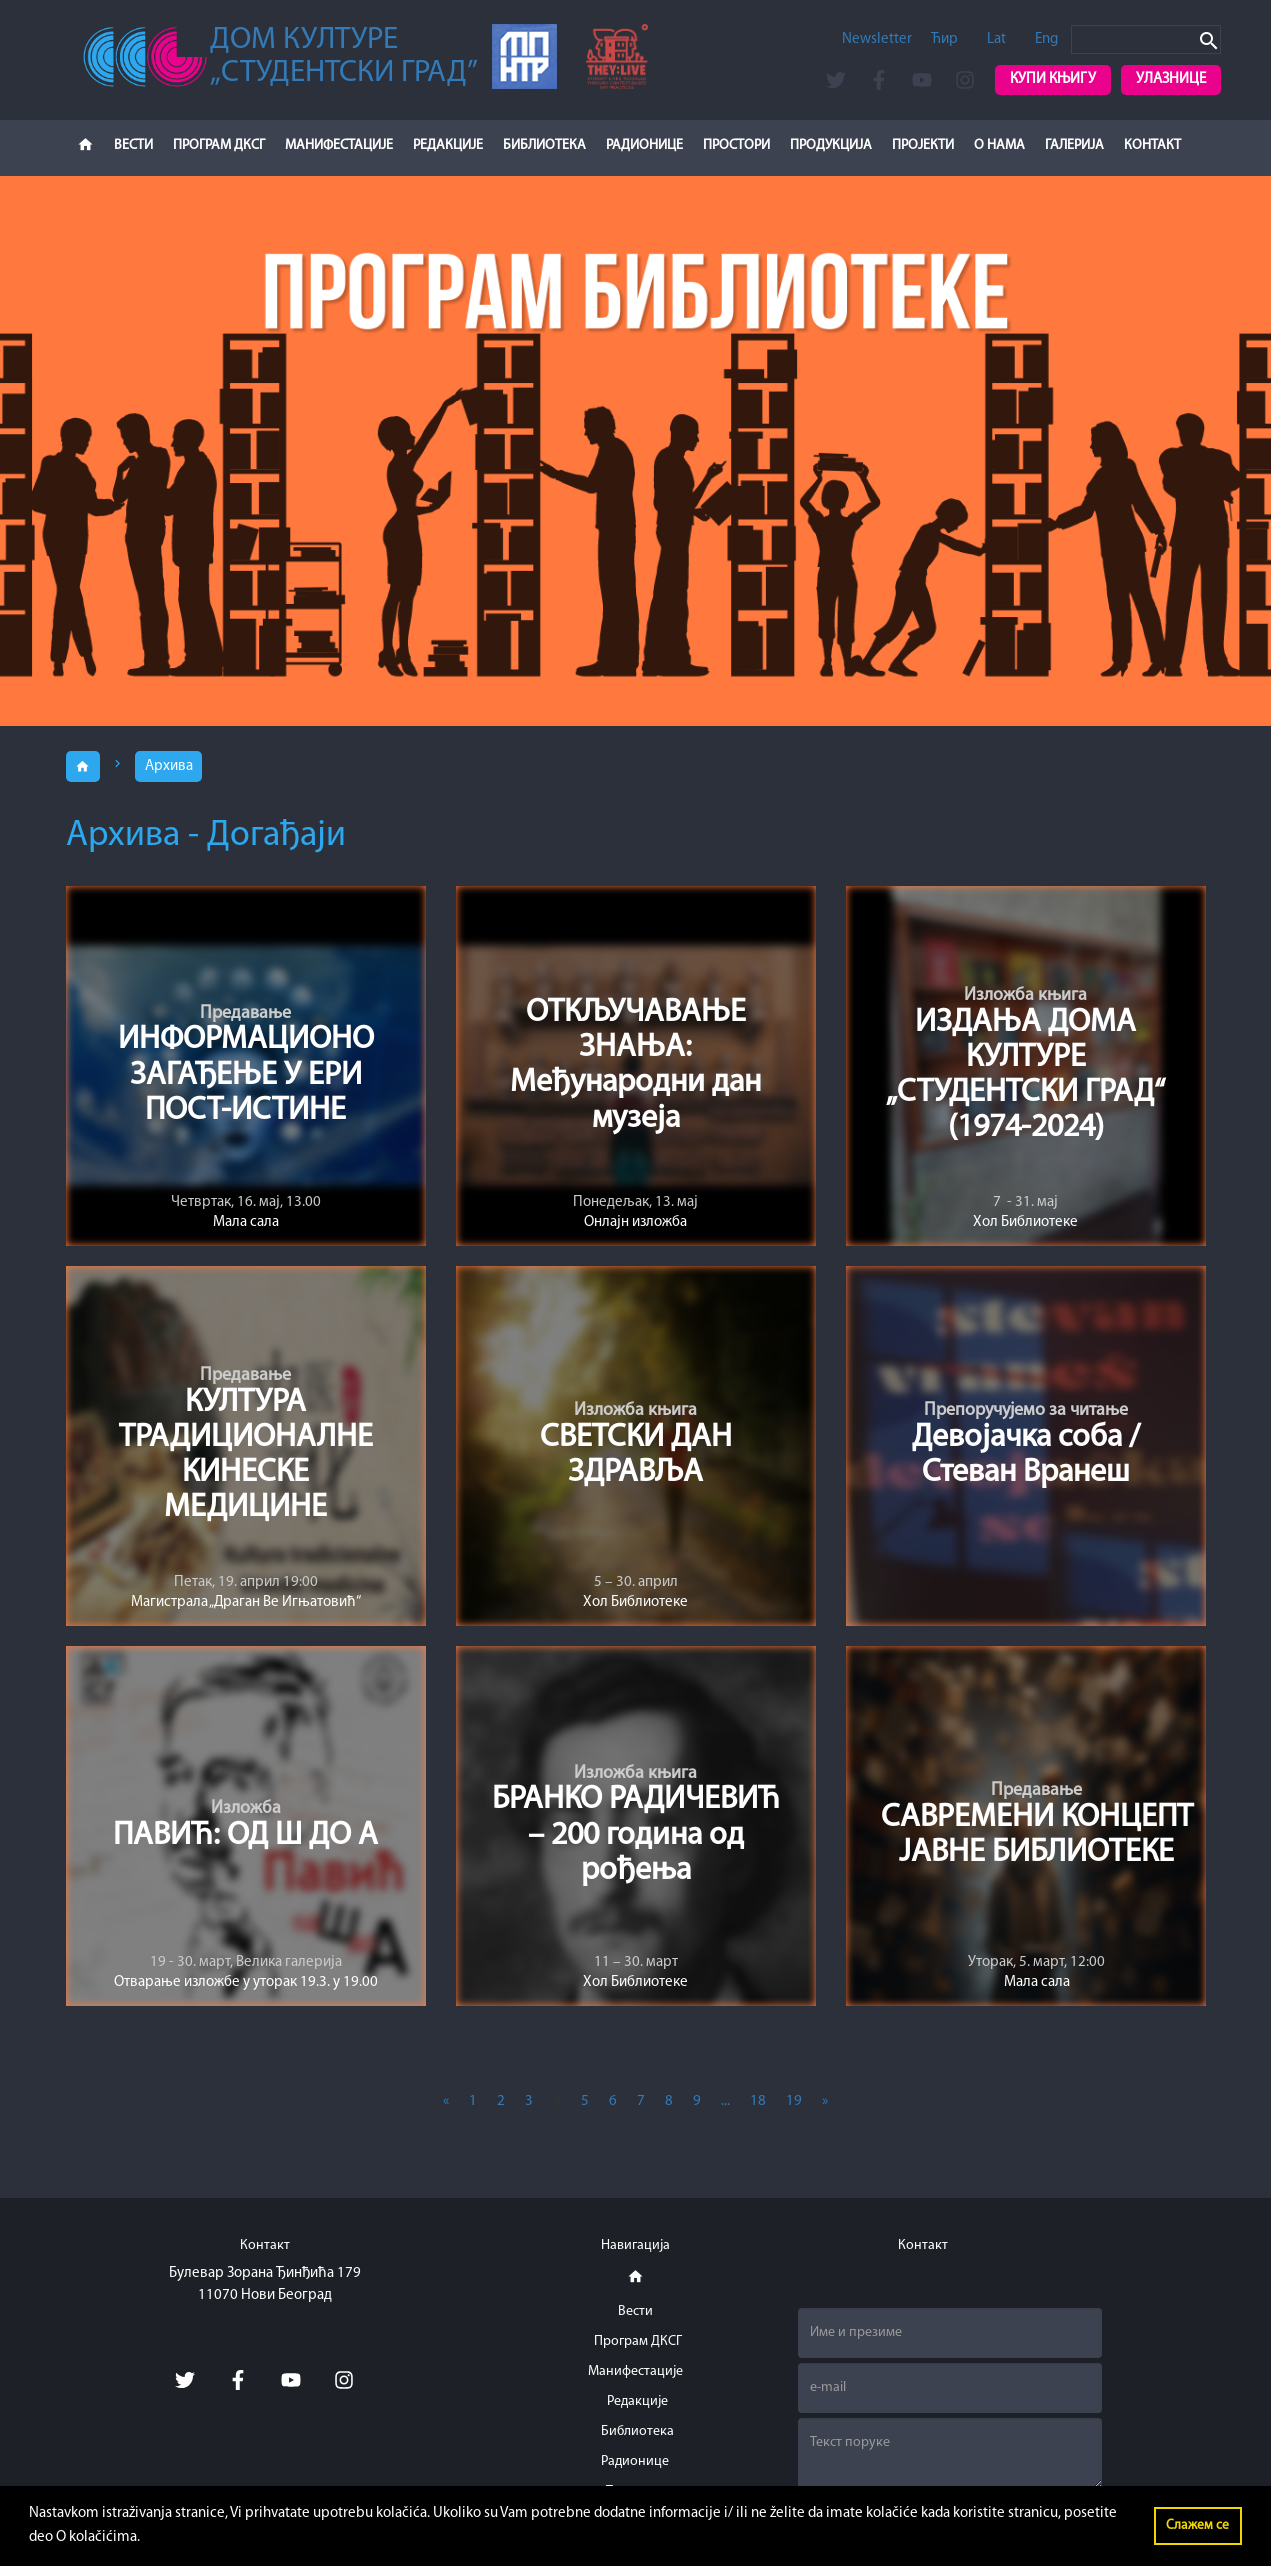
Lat (996, 39)
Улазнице (1171, 79)
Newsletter (877, 39)
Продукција (831, 145)
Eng (1046, 39)
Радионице (644, 145)
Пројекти (923, 145)
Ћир (944, 39)
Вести (133, 145)
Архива (170, 766)
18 (758, 2102)
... (725, 2102)
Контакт (1152, 145)
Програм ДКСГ (219, 145)
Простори (736, 145)
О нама (999, 145)
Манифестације (339, 145)
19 (794, 2102)
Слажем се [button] (1197, 2525)
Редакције (448, 145)
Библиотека (544, 145)
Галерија (1074, 145)
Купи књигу (1053, 79)
